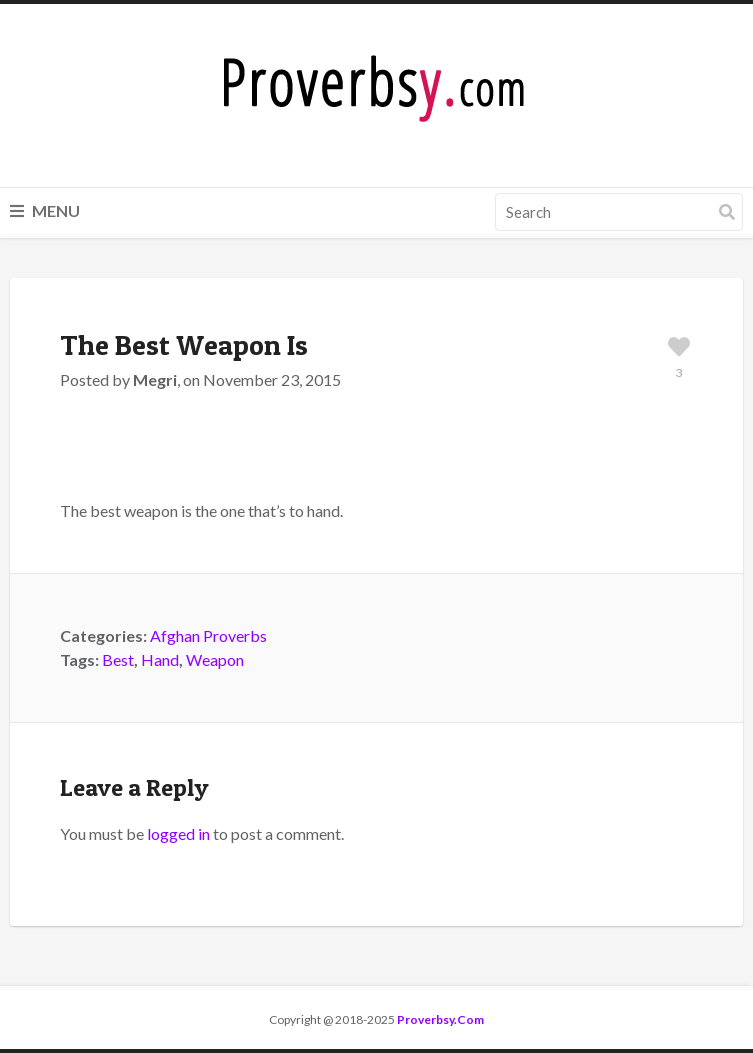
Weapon (215, 659)
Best (118, 659)
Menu (45, 210)
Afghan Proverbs (208, 635)
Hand (160, 659)
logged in (178, 833)
